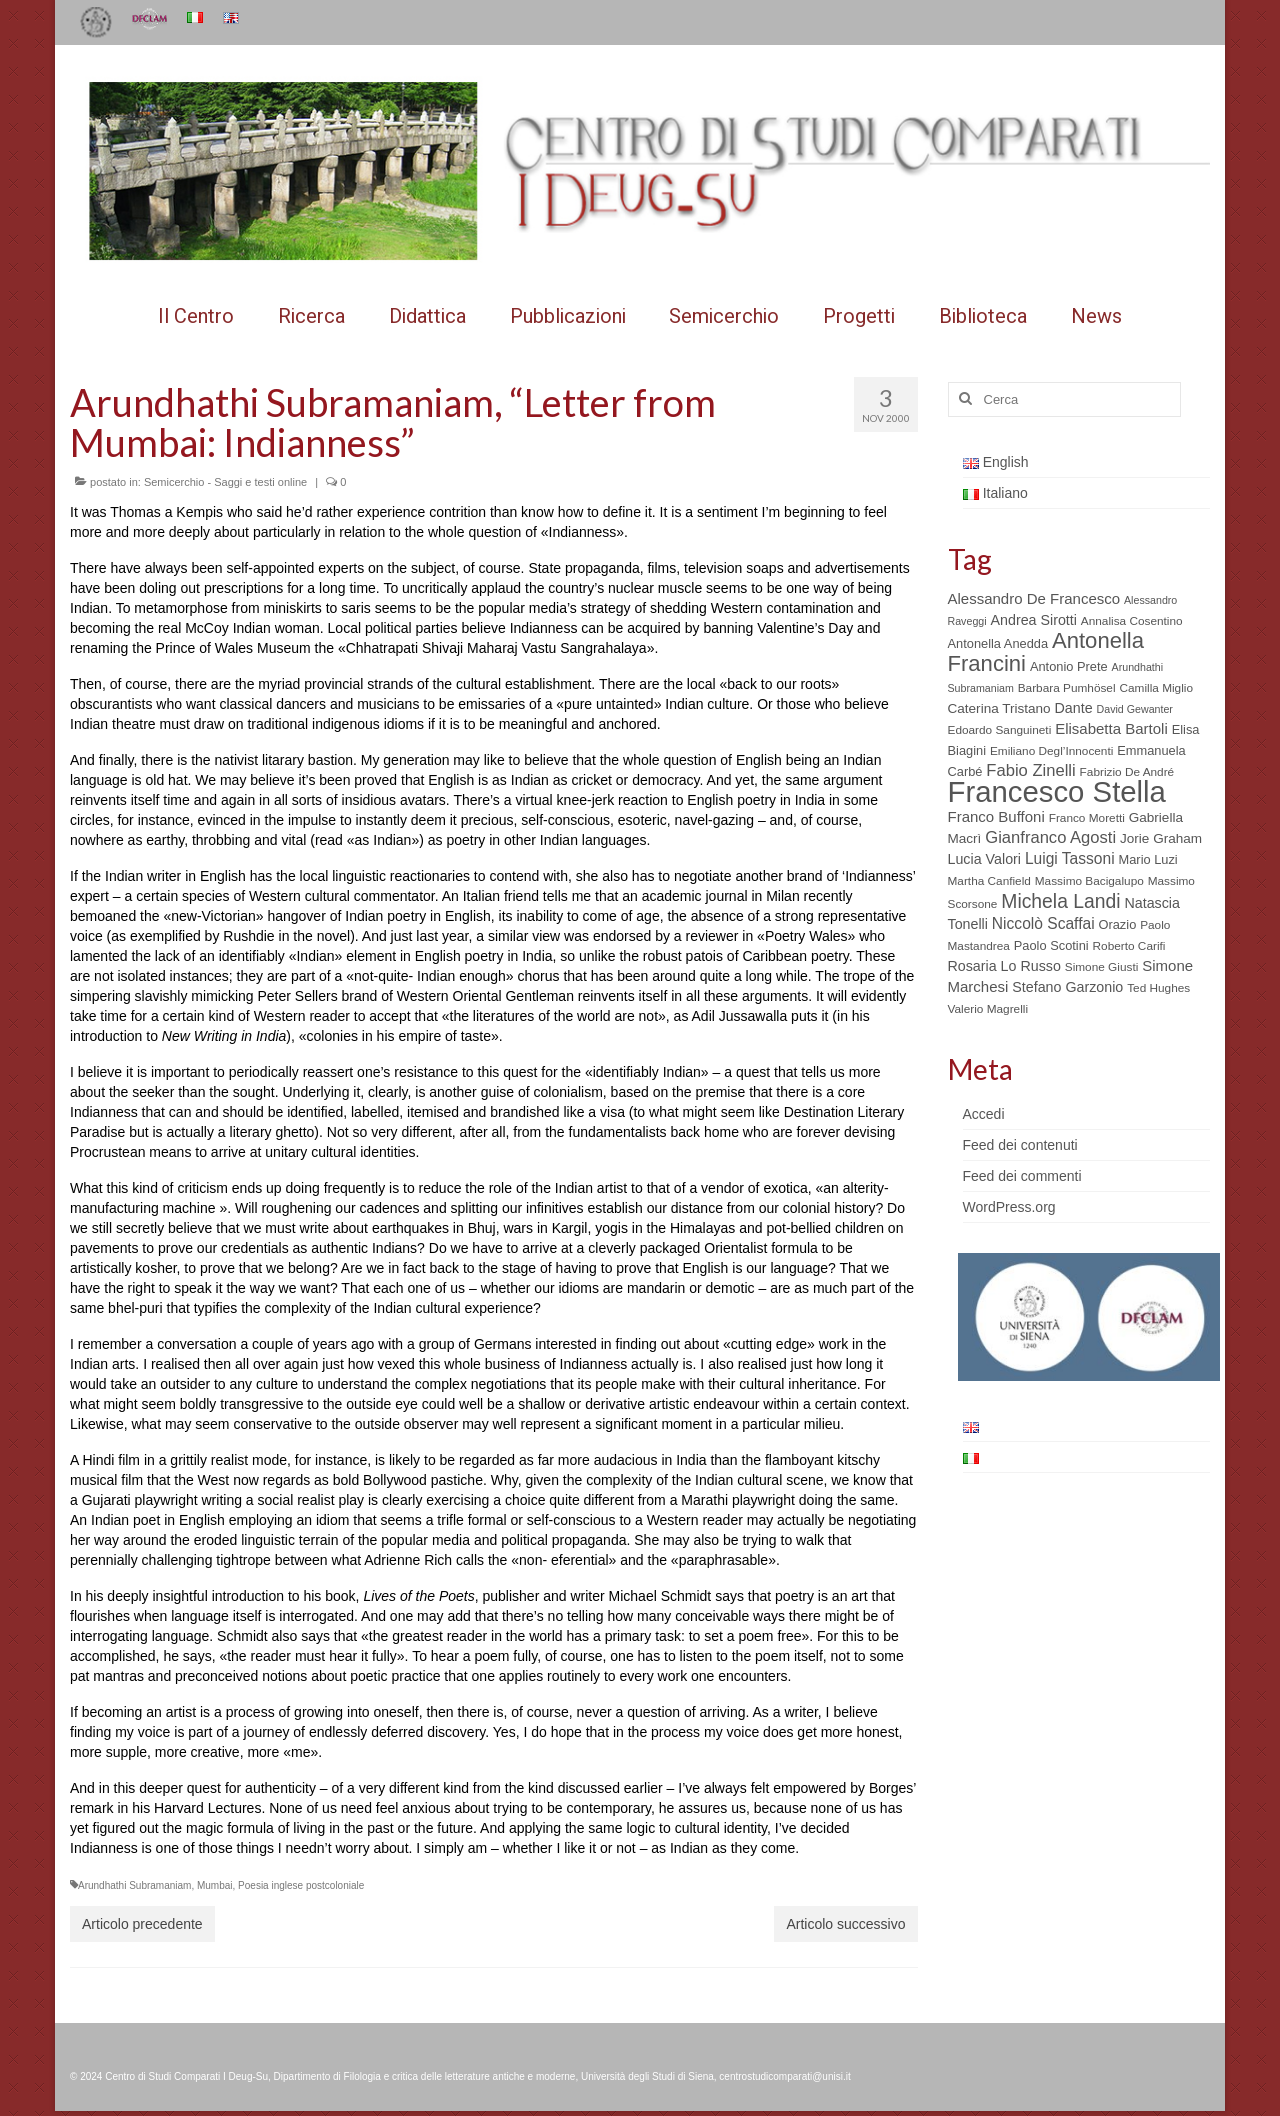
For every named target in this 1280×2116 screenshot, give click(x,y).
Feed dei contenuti (1020, 1145)
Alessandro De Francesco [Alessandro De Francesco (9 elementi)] (1034, 598)
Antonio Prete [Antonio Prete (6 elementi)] (1069, 666)
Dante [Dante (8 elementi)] (1074, 708)
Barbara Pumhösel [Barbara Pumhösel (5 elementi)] (1067, 688)
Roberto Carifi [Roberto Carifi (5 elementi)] (1129, 946)
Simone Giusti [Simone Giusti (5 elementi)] (1102, 967)
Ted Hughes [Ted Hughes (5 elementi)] (1158, 988)
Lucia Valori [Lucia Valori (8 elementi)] (984, 859)
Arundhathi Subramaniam (134, 1885)
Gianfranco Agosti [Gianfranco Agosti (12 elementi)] (1050, 837)
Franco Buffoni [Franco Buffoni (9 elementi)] (996, 816)
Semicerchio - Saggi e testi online (225, 482)
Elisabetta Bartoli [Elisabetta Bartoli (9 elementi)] (1111, 728)
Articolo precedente (142, 1924)
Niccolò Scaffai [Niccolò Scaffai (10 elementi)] (1043, 923)
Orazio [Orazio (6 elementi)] (1117, 924)
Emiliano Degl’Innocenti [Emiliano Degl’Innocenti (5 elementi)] (1051, 751)
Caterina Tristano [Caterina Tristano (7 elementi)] (999, 708)
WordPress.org (1009, 1207)
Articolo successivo (845, 1924)
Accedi (984, 1114)
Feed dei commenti (1022, 1176)
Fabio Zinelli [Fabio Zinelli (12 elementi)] (1030, 770)
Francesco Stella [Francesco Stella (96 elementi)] (1057, 791)
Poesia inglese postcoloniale (301, 1885)
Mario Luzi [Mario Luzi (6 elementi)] (1148, 859)
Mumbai (215, 1885)
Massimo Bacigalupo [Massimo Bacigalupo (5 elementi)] (1089, 881)
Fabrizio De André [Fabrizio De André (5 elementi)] (1127, 772)
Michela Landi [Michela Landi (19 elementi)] (1060, 901)
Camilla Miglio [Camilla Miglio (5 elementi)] (1156, 688)
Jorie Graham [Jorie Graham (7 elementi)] (1161, 838)
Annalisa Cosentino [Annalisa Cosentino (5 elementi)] (1132, 621)
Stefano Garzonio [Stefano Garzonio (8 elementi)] (1067, 987)
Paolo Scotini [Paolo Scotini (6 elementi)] (1051, 945)
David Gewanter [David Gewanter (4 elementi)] (1135, 709)
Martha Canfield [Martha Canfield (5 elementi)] (989, 881)
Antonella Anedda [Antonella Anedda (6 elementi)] (998, 643)
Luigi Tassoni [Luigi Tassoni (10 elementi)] (1070, 858)
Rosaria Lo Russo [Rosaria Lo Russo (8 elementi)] (1004, 966)
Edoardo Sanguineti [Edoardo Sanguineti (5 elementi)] (1000, 730)
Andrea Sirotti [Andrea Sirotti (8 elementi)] (1034, 620)
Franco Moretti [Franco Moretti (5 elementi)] (1087, 818)
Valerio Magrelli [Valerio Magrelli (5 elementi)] (988, 1009)
